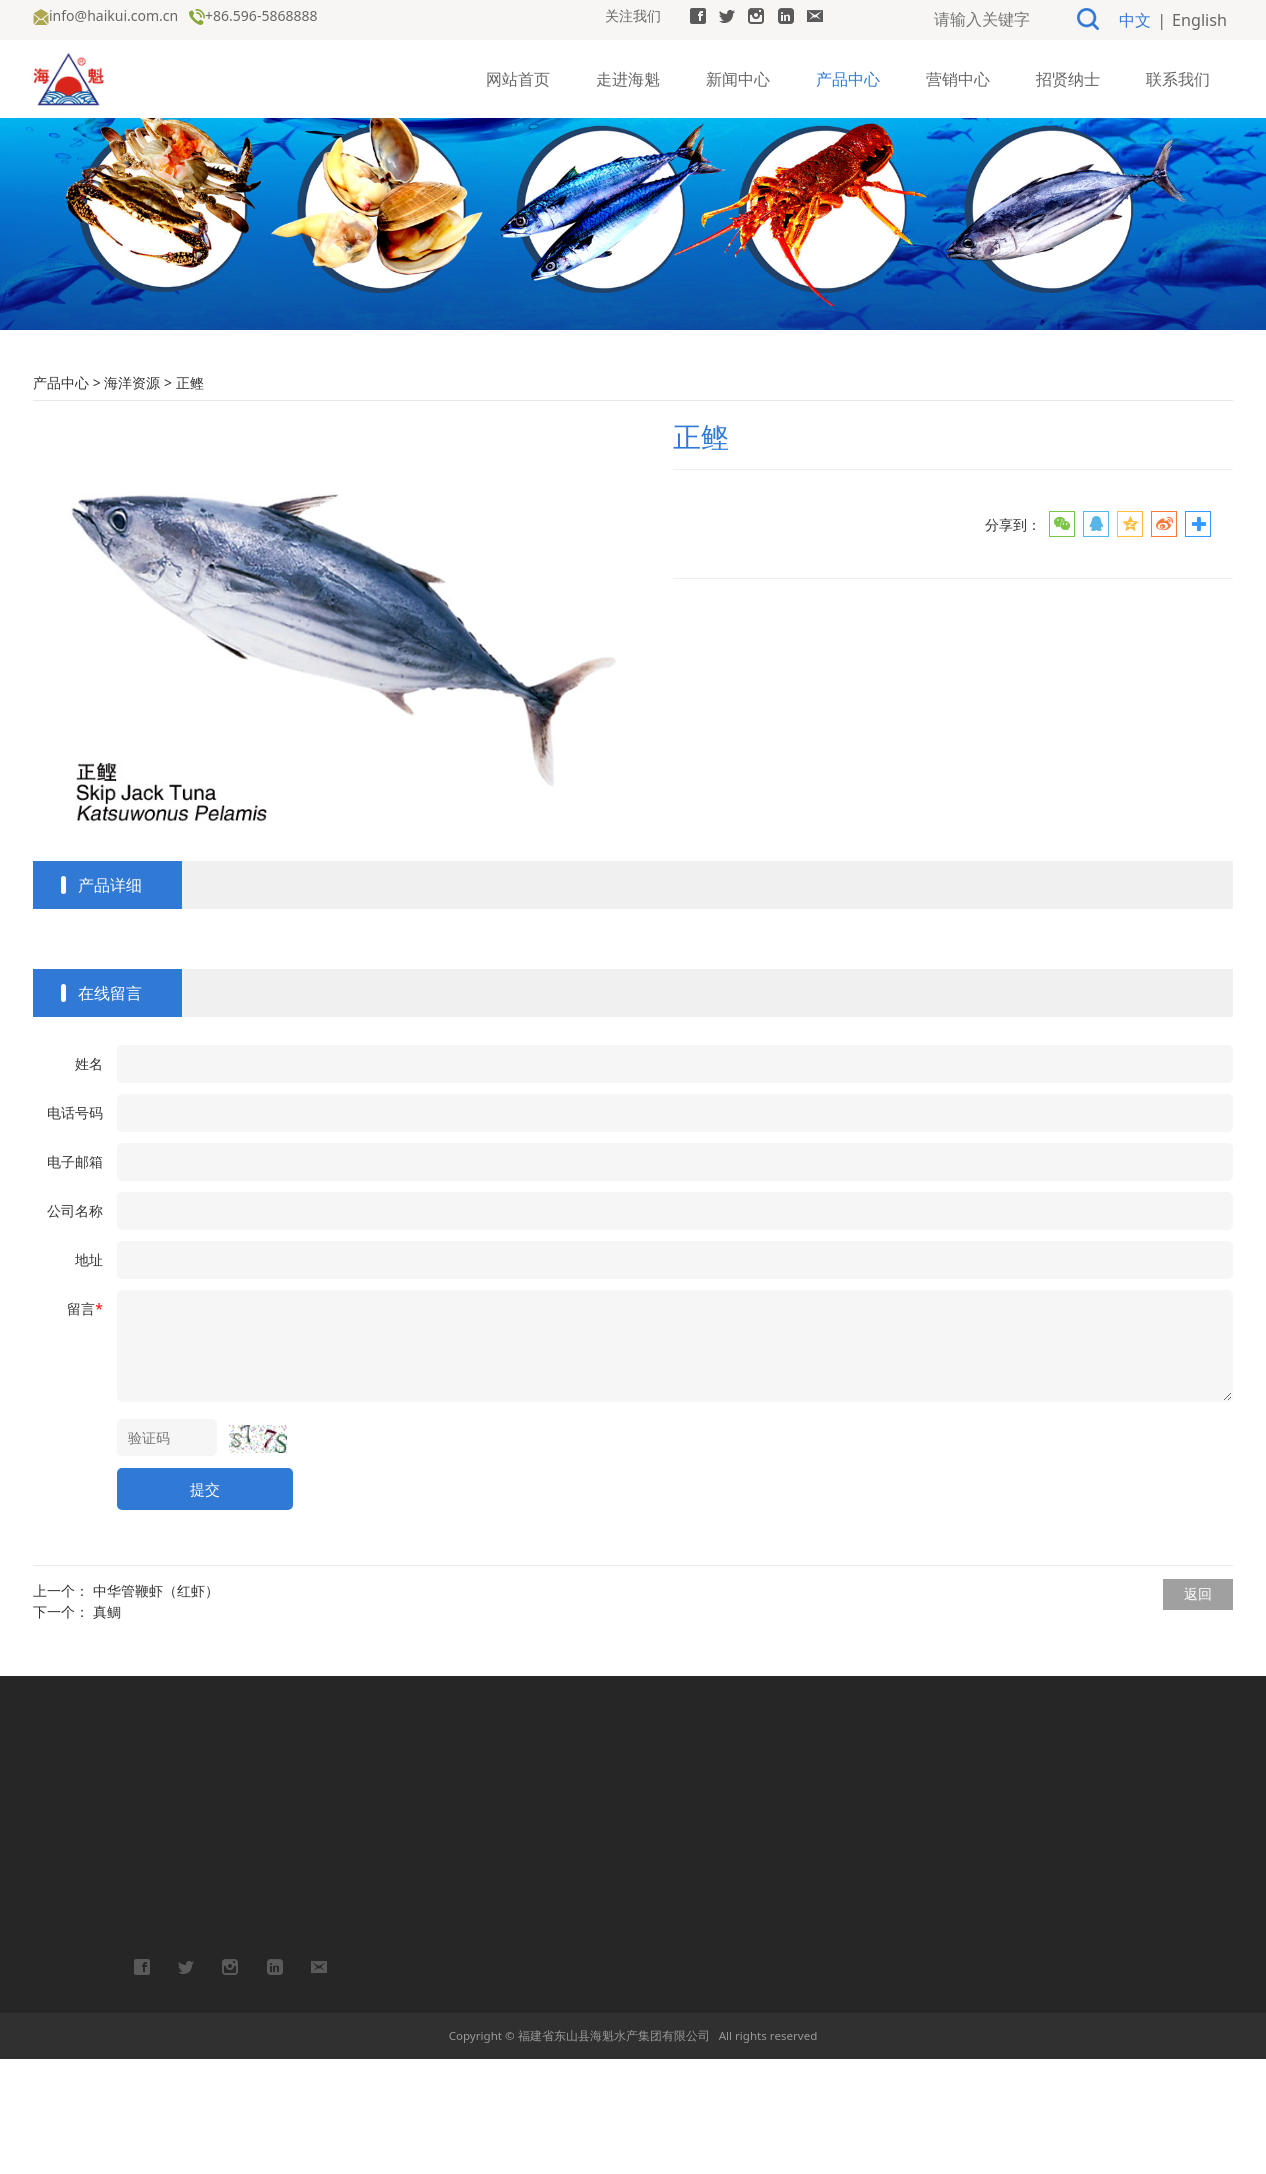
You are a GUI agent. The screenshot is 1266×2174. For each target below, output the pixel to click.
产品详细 (110, 1000)
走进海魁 (628, 76)
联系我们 (1178, 76)
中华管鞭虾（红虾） (156, 1705)
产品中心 (848, 76)
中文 (1146, 18)
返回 (1198, 1708)
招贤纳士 (1068, 76)
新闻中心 (738, 76)
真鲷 (107, 1726)
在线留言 (110, 1108)
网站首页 (518, 76)
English (1203, 18)
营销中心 (958, 76)
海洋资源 (132, 497)
